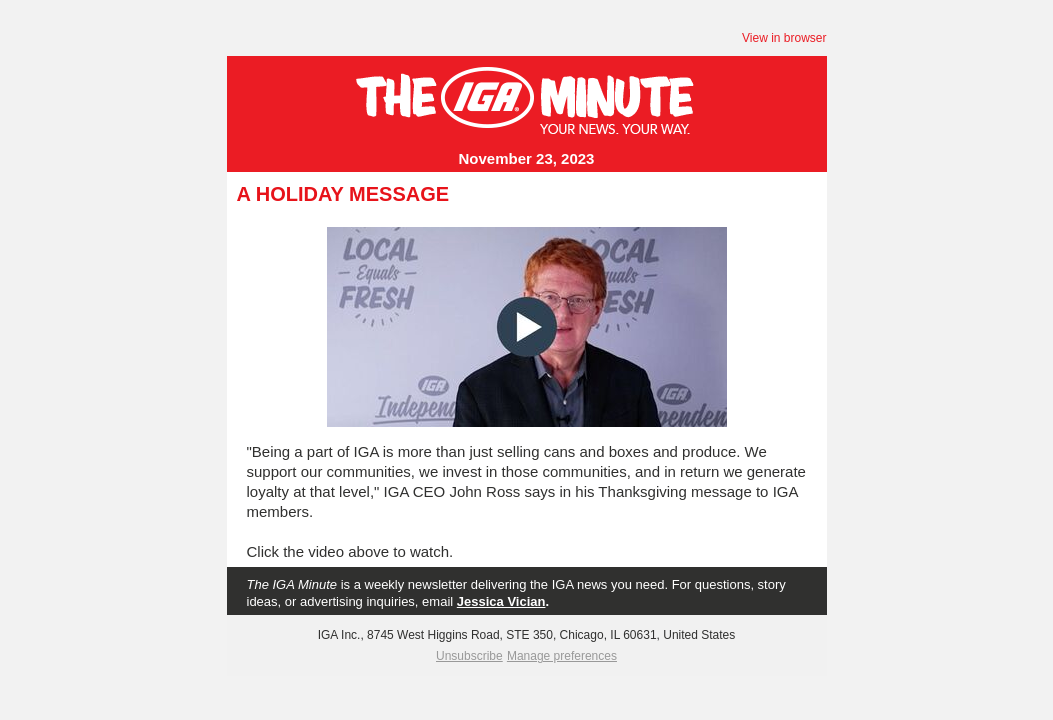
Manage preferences (562, 656)
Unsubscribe (469, 656)
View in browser (784, 38)
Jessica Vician (501, 601)
